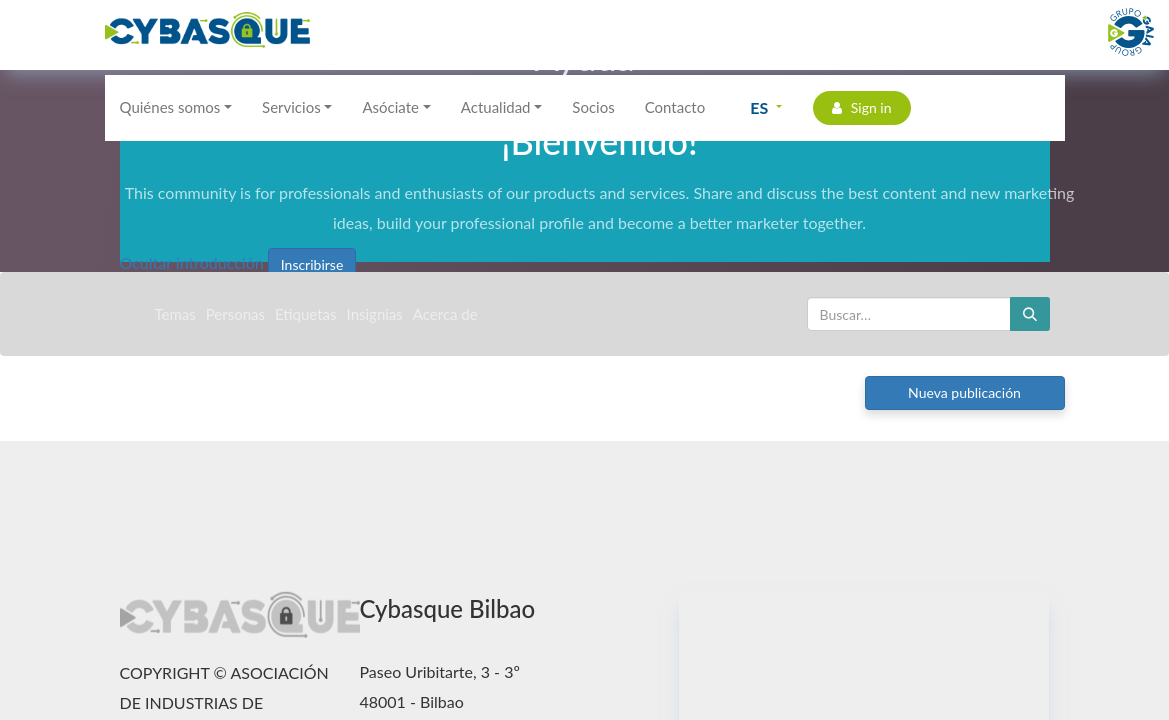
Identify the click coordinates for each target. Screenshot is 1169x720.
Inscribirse (312, 264)
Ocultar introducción (192, 262)
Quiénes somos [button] (170, 107)
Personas (235, 314)
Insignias (375, 314)
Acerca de (445, 314)
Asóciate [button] (390, 107)
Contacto (675, 107)
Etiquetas (306, 314)
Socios (593, 107)
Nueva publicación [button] (964, 392)
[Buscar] (1030, 314)
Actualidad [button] (496, 107)
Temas (175, 314)
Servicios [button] (291, 107)
